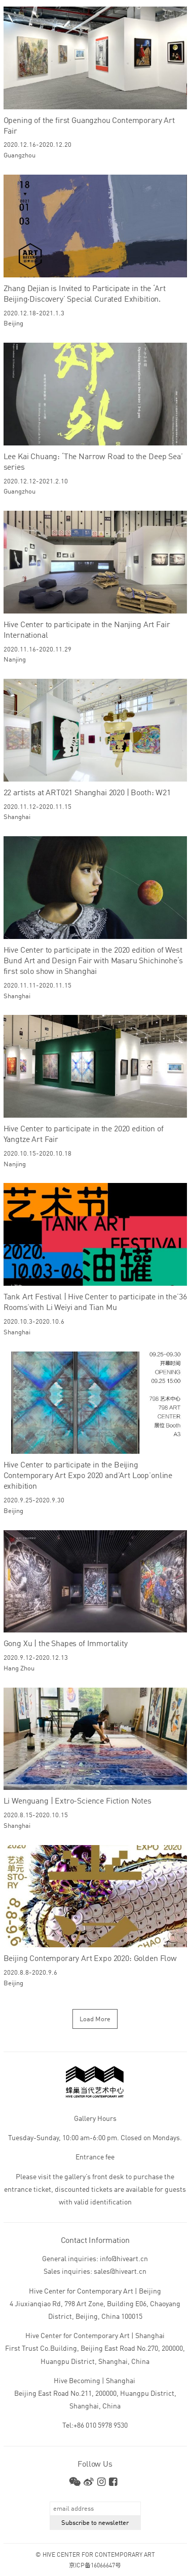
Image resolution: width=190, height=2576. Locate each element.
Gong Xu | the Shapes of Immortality (66, 1644)
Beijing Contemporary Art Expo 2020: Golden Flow (90, 1959)
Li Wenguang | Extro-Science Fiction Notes (77, 1801)
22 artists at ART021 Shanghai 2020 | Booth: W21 (87, 793)
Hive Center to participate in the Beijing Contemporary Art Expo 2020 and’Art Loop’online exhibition (88, 1476)
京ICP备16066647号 (95, 2566)
